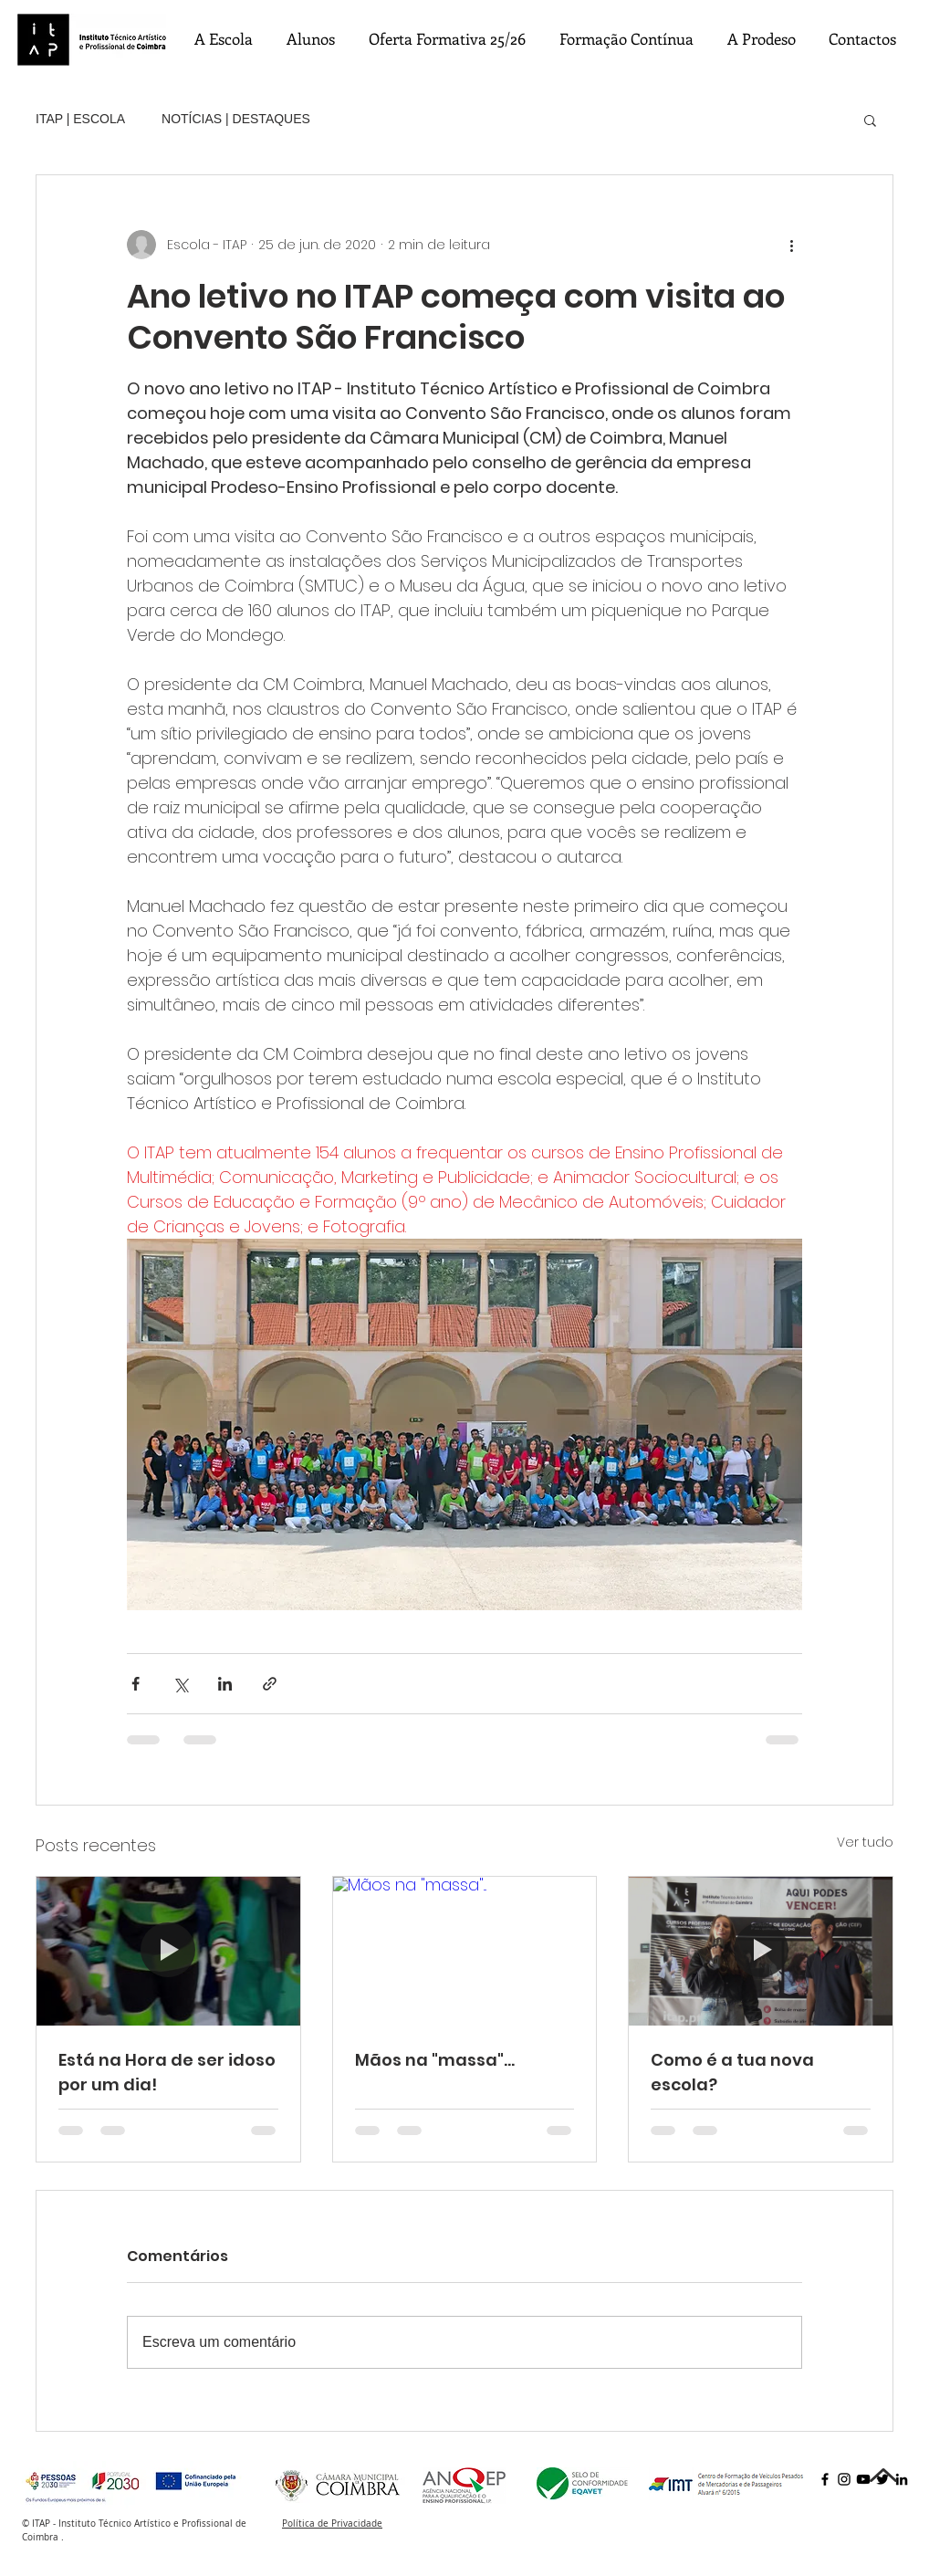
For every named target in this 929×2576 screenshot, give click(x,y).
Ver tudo (865, 1842)
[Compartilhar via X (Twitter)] (180, 1683)
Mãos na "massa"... (435, 2059)
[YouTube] (863, 2479)
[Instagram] (844, 2479)
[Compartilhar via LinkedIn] (225, 1683)
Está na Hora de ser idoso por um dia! (167, 2072)
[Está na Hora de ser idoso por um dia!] (168, 1951)
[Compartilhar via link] (269, 1683)
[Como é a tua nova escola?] (760, 1951)
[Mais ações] (791, 245)
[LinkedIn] (901, 2479)
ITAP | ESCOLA (80, 118)
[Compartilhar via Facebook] (135, 1683)
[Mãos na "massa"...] (465, 1951)
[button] (870, 119)
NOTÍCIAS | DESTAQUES (236, 118)
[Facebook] (825, 2479)
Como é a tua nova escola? (732, 2072)
